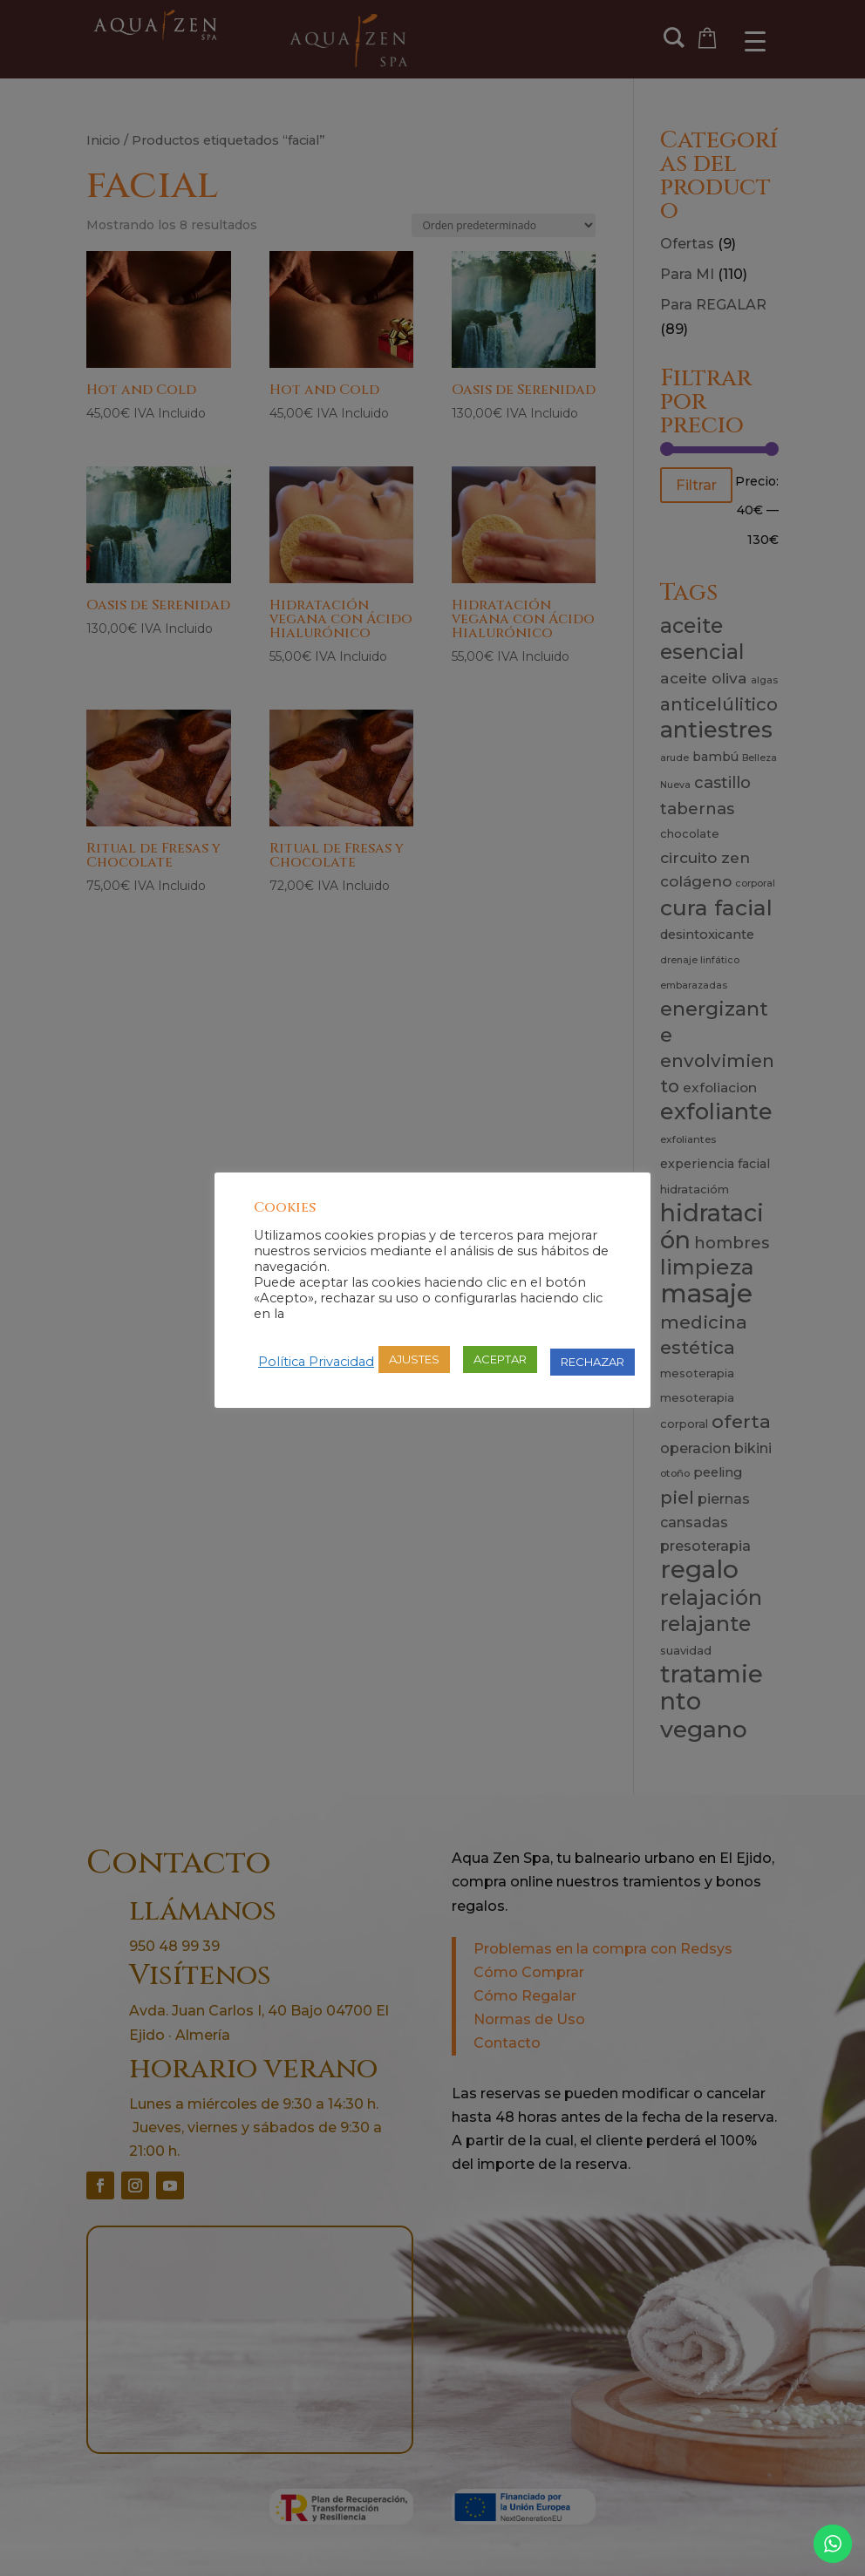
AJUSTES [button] (414, 1359)
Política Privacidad (316, 1362)
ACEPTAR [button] (500, 1359)
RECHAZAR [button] (592, 1362)
